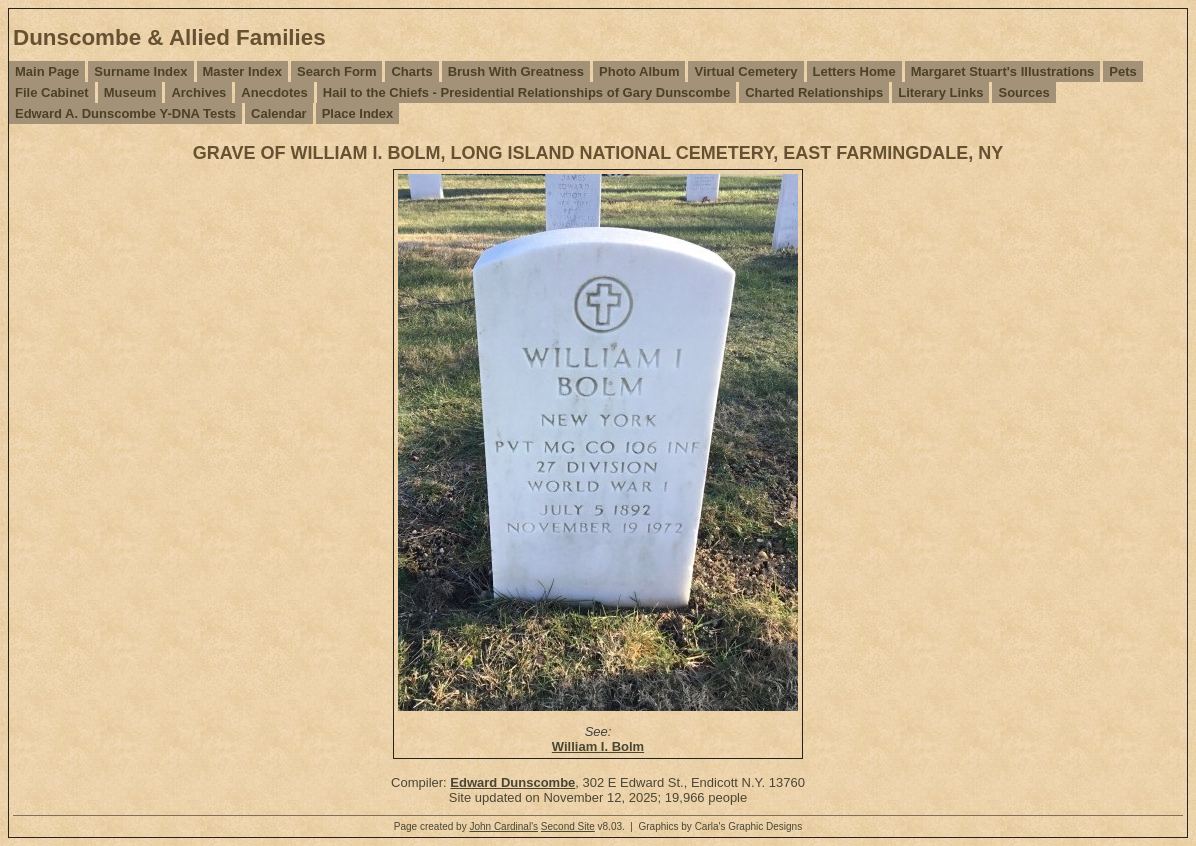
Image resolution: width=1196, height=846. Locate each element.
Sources (1023, 92)
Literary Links (940, 92)
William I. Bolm (598, 746)
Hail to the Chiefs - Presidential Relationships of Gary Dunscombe (526, 92)
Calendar (279, 113)
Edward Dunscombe (512, 782)
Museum (130, 92)
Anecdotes (274, 92)
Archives (198, 92)
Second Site (568, 826)
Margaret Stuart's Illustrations (1003, 71)
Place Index (358, 113)
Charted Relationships (814, 92)
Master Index (242, 71)
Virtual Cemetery (745, 71)
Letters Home (854, 71)
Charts (411, 71)
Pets (1122, 71)
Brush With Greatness (516, 71)
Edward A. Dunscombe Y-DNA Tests (125, 113)
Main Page (47, 71)
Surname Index (140, 71)
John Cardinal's (503, 826)
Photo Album (639, 71)
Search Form (336, 71)
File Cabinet (52, 92)
